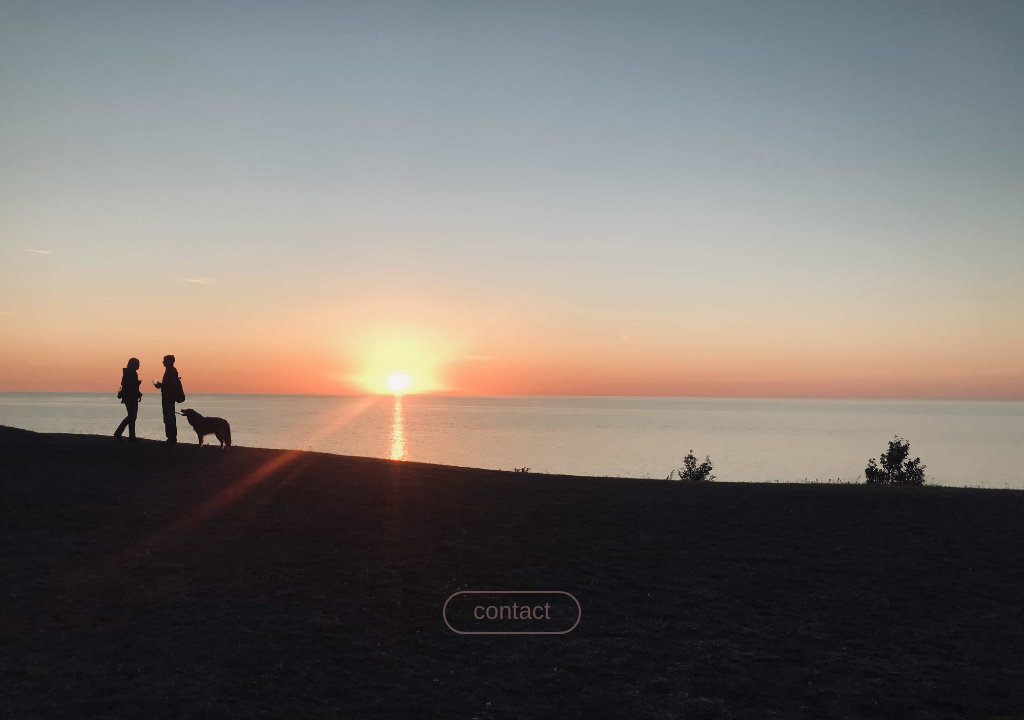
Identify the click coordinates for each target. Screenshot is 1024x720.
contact (511, 610)
